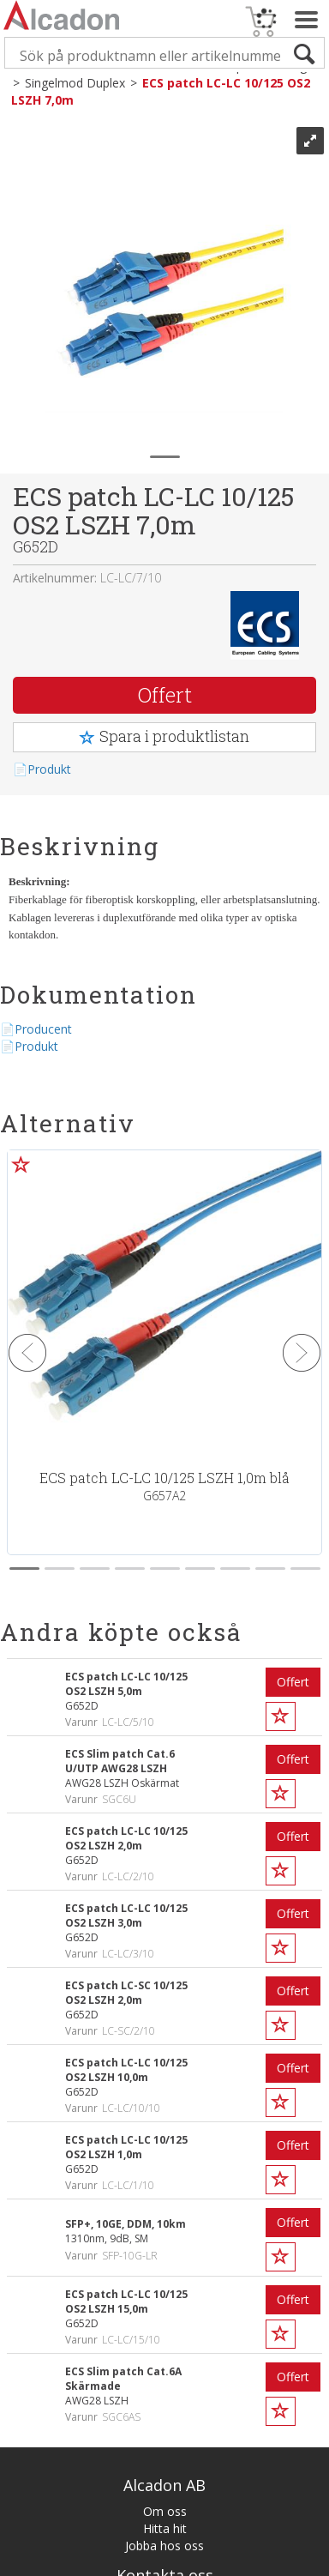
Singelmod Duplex (75, 83)
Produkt (49, 769)
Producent (43, 1029)
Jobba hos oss (164, 2545)
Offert (165, 695)
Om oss (165, 2511)
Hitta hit (165, 2528)
